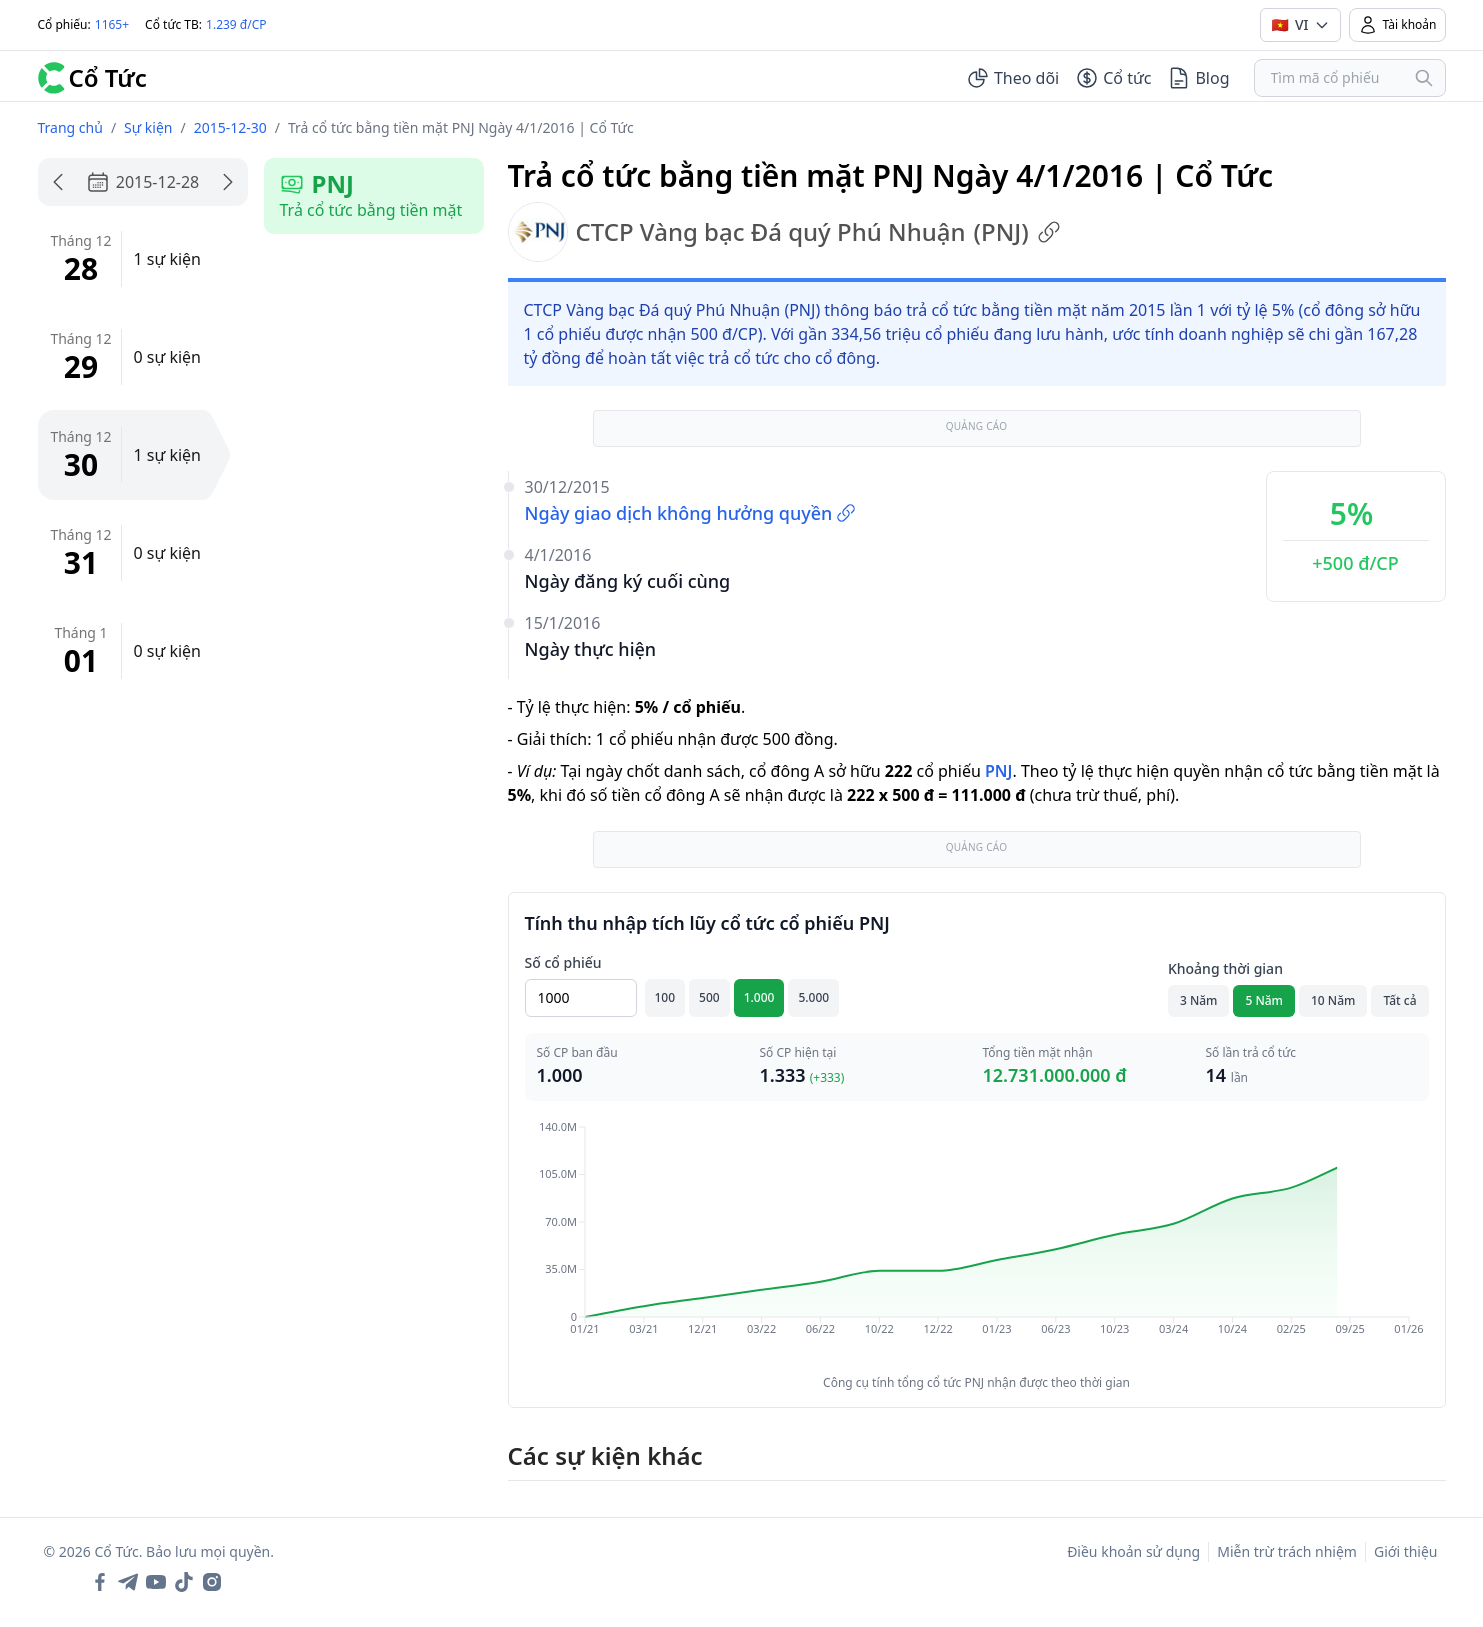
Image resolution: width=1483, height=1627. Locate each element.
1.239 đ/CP (236, 24)
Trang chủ (70, 127)
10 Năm (1333, 1000)
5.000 (813, 997)
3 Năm (1199, 1000)
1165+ (112, 24)
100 (665, 997)
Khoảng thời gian (1225, 968)
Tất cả (1399, 1000)
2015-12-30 (230, 127)
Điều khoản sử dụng (1133, 1551)
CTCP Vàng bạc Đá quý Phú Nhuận (784, 232)
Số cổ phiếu (563, 962)
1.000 (759, 997)
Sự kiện (148, 127)
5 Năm (1264, 1000)
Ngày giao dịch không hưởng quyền (691, 513)
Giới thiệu (1406, 1551)
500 (709, 997)
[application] (977, 1242)
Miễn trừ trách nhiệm (1287, 1551)
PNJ (998, 771)
